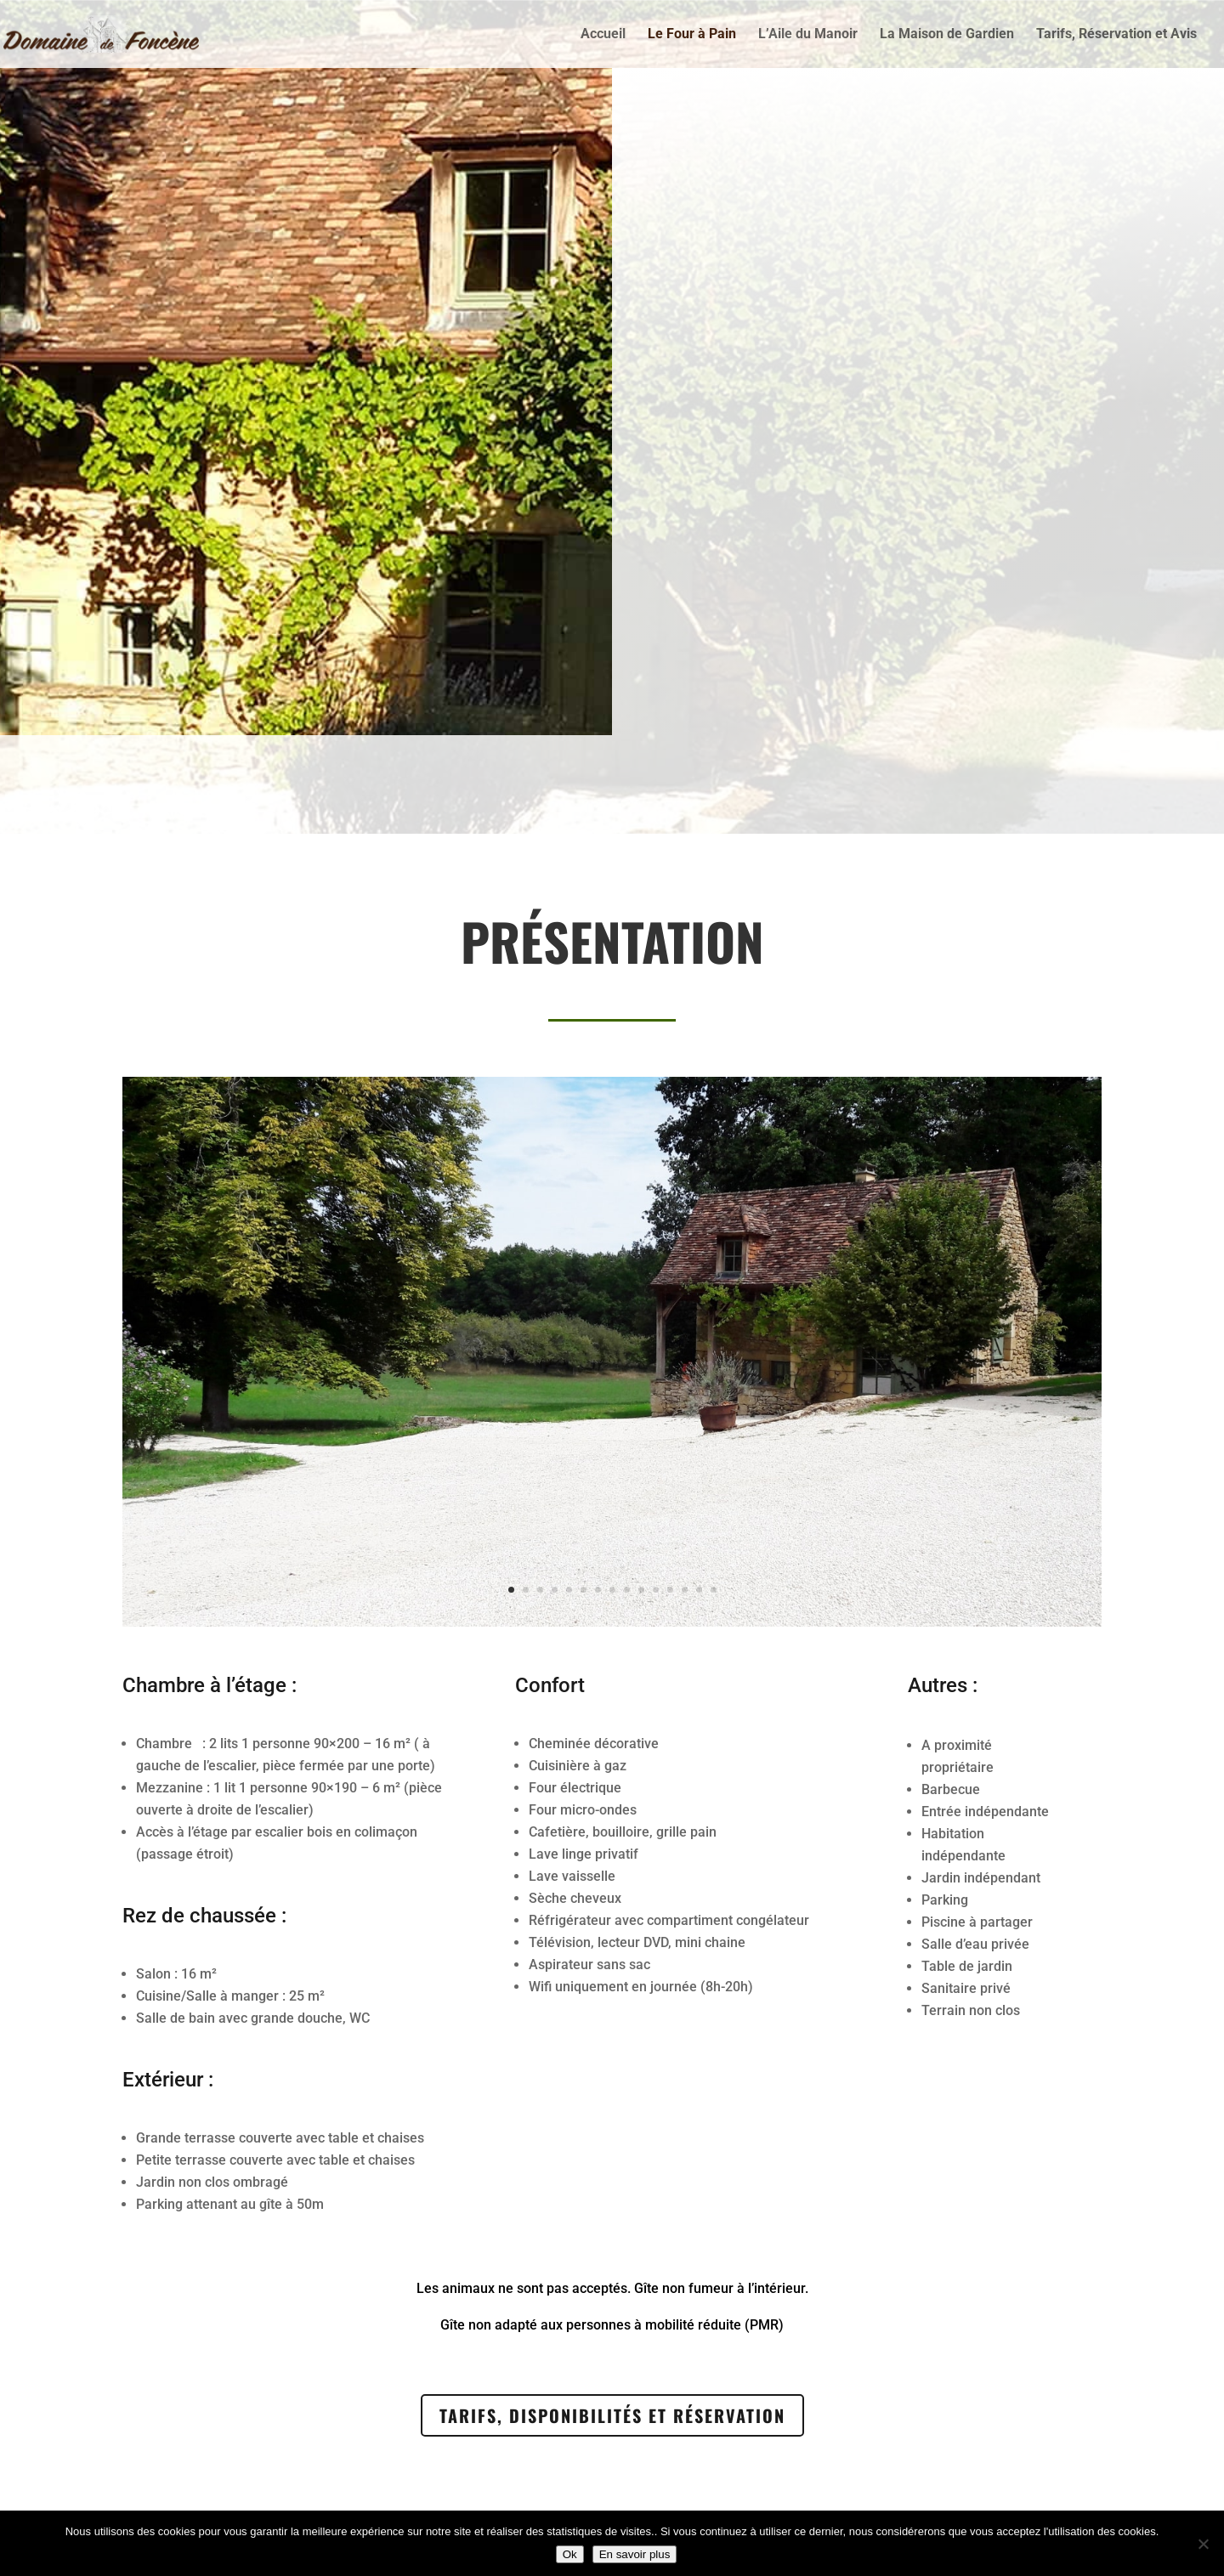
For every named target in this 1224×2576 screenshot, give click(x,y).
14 (699, 1492)
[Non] (1202, 2543)
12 (670, 1492)
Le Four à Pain (692, 35)
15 (714, 1492)
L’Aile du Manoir (808, 35)
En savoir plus (635, 2554)
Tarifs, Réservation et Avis (1116, 35)
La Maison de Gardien (947, 35)
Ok (570, 2554)
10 (641, 1492)
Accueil (603, 35)
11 (656, 1492)
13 (685, 1492)
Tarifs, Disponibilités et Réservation (612, 2415)
